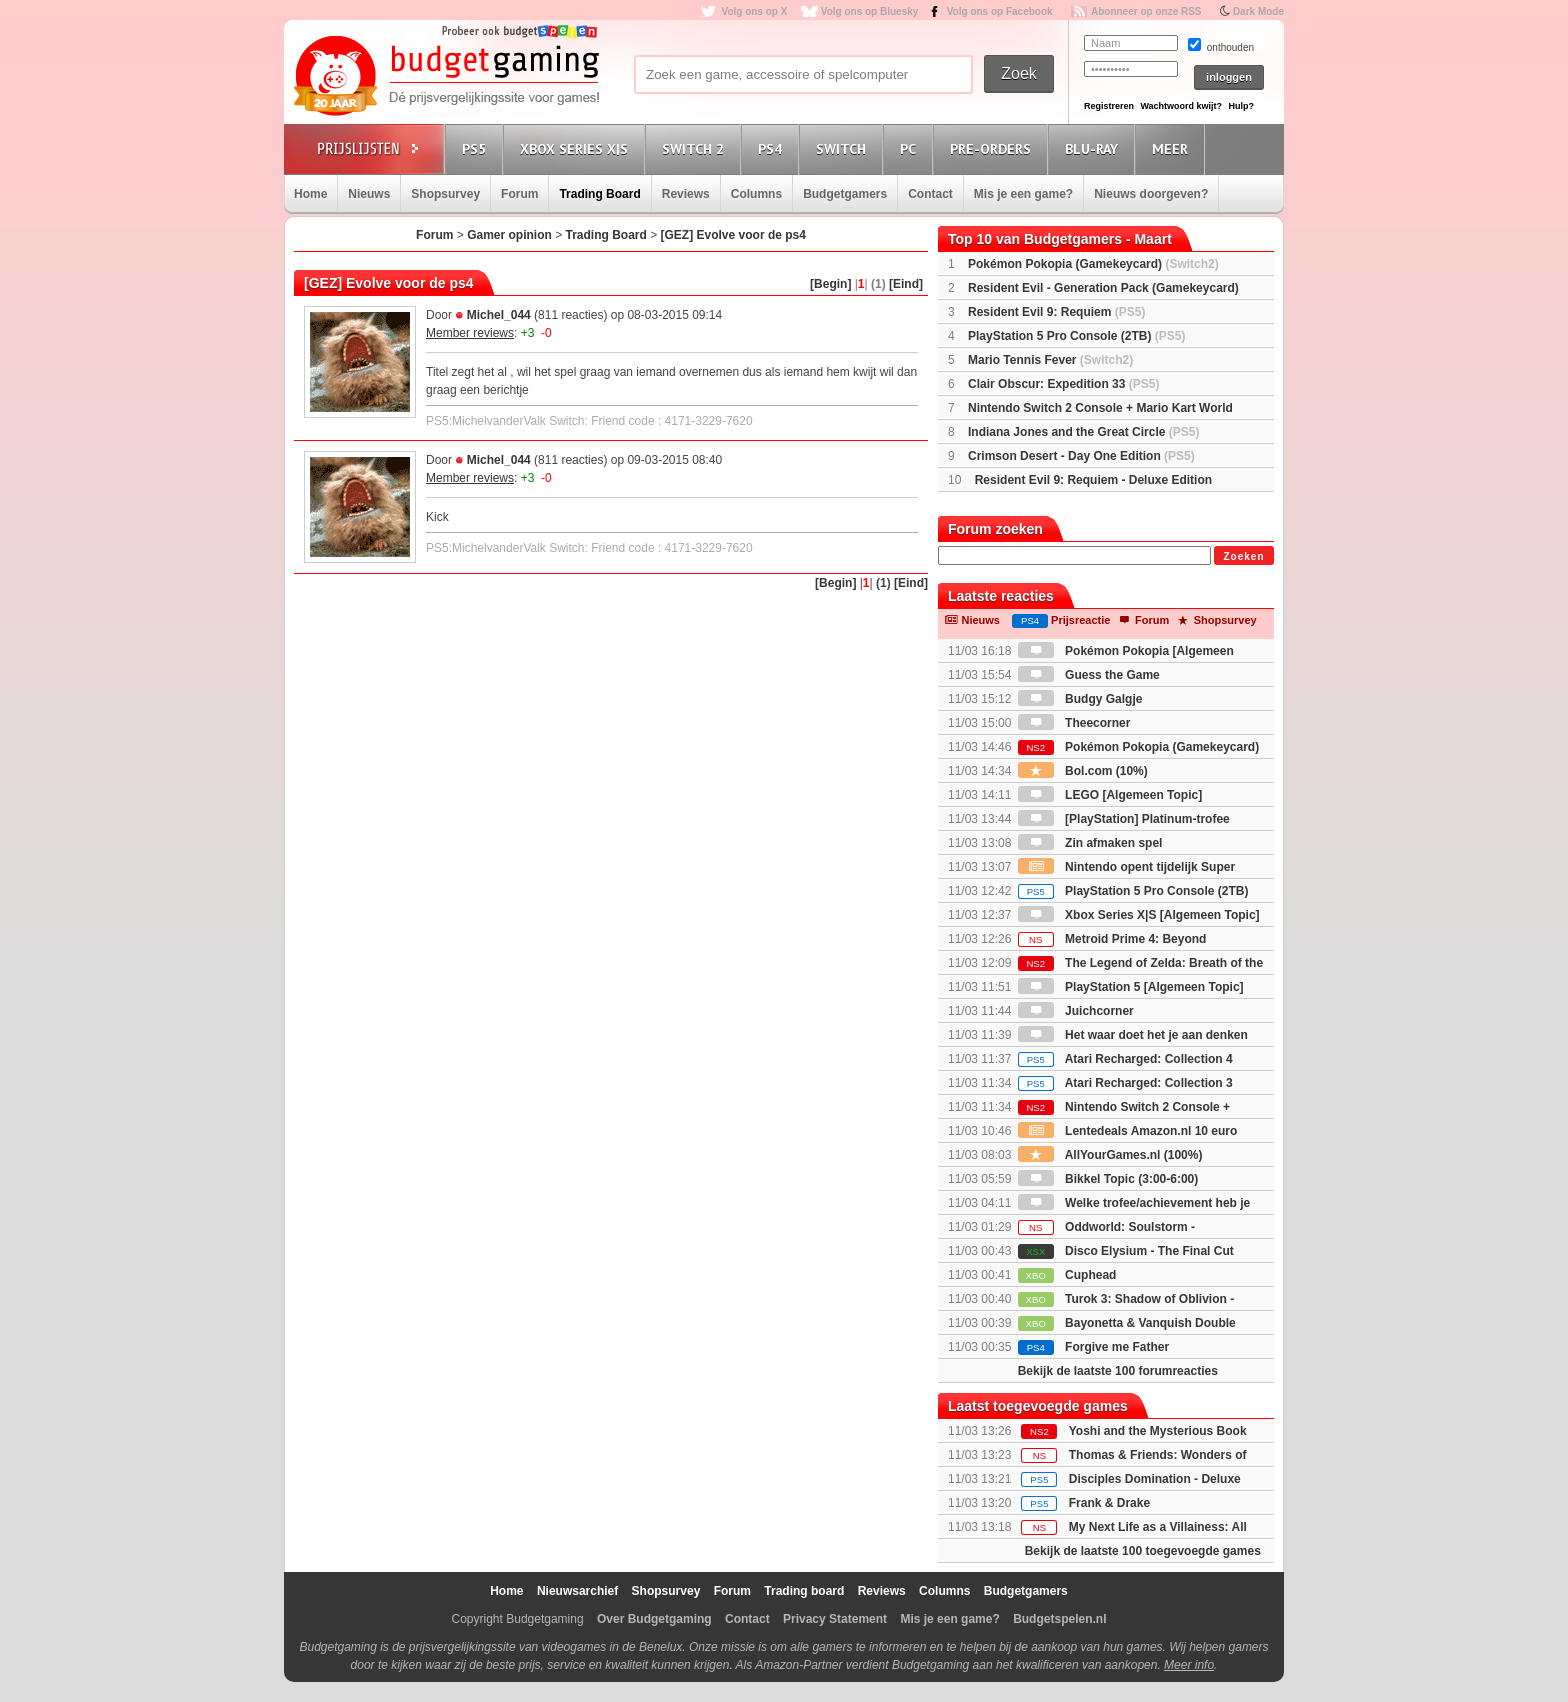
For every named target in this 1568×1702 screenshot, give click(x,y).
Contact (930, 194)
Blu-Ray (1094, 148)
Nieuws (369, 194)
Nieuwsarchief (577, 1591)
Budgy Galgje (1080, 699)
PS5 (477, 148)
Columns (756, 194)
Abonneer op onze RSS (1146, 11)
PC (911, 148)
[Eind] (906, 284)
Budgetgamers (845, 194)
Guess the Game (1089, 675)
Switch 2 (696, 148)
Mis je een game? (1023, 194)
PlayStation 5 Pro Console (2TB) (1076, 336)
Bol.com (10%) (1083, 771)
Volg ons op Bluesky (870, 11)
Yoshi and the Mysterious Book (1158, 1431)
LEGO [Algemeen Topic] (1110, 795)
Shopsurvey (445, 194)
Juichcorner (1076, 1011)
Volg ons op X (754, 11)
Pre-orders (993, 148)
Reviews (686, 194)
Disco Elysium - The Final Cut (1126, 1251)
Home (310, 194)
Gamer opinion (509, 235)
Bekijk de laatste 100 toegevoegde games (1143, 1551)
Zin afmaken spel (1090, 843)
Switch (844, 148)
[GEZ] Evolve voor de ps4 (733, 235)
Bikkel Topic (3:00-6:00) (1108, 1179)
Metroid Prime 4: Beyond (1112, 939)
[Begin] (830, 284)
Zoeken (1243, 556)
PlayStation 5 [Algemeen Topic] (1131, 987)
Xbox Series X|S (577, 148)
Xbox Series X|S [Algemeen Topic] (1139, 915)
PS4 (773, 148)
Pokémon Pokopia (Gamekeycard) (1093, 264)
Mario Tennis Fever (1050, 360)
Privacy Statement (835, 1619)
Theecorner (1074, 723)
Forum (519, 194)
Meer (1173, 148)
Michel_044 (499, 315)
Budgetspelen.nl (1059, 1619)
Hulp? (1241, 106)
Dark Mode (1258, 11)
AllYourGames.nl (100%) (1110, 1155)
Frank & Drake (1109, 1503)
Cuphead (1067, 1275)
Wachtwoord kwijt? (1181, 106)
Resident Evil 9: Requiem (1056, 312)
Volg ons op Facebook (1000, 11)
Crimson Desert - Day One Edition (1081, 456)
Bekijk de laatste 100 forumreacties (1118, 1371)
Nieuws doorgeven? (1151, 194)
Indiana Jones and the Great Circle (1083, 432)
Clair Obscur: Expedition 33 (1063, 384)
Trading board (804, 1591)
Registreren (1109, 106)
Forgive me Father (1093, 1347)
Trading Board (599, 194)
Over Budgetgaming (654, 1619)
